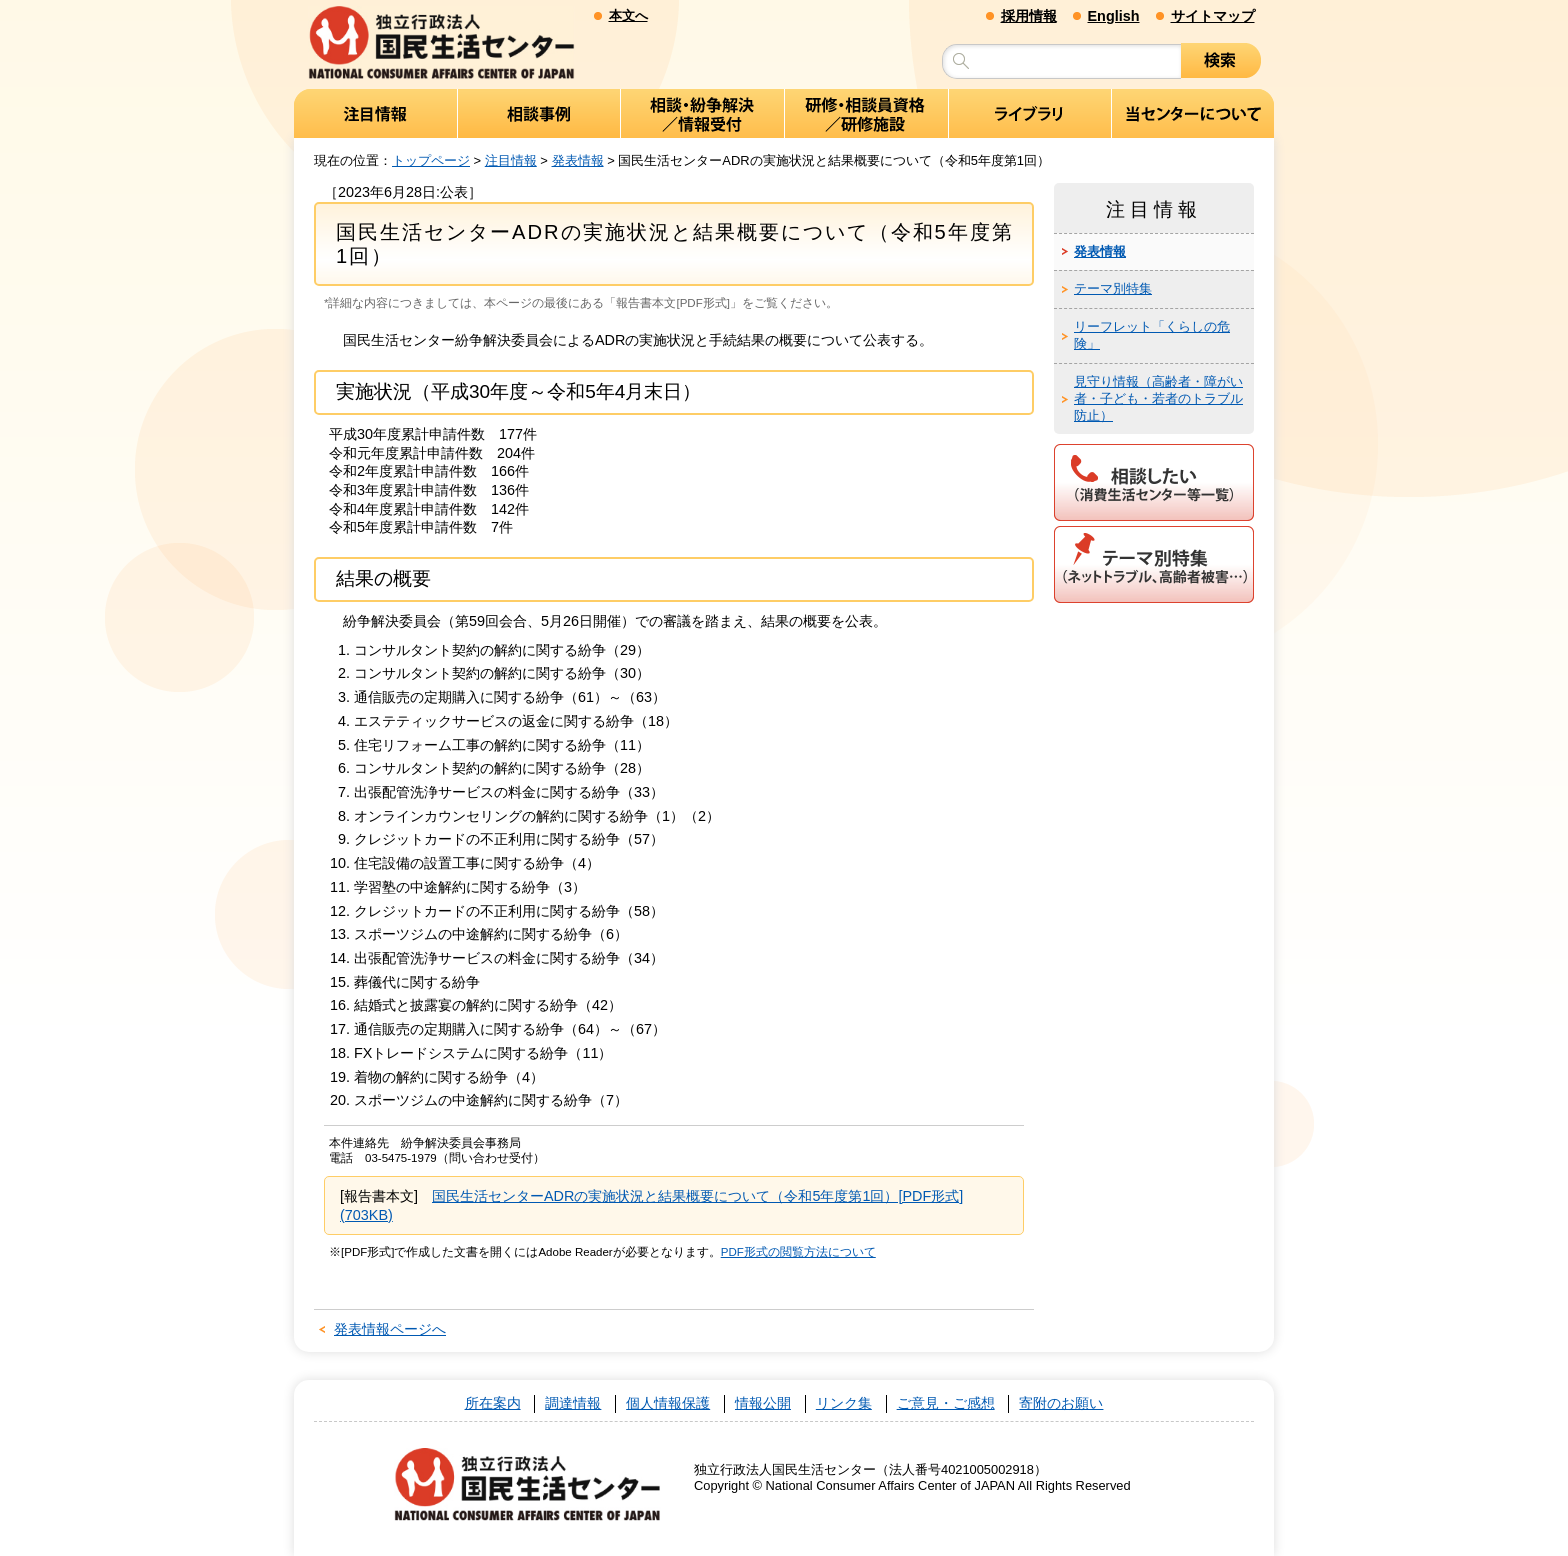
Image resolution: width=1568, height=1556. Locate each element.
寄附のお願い (1061, 1403)
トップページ (431, 160)
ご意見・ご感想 (946, 1403)
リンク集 (844, 1403)
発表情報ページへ (390, 1329)
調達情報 (573, 1403)
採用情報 (1029, 16)
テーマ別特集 (1113, 288)
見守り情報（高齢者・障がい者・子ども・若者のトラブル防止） (1158, 398)
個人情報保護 (668, 1403)
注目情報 (511, 160)
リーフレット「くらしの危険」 (1152, 335)
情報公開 (763, 1403)
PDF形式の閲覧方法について (798, 1252)
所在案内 (493, 1403)
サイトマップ (1213, 16)
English (1114, 16)
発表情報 (578, 160)
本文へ (628, 15)
